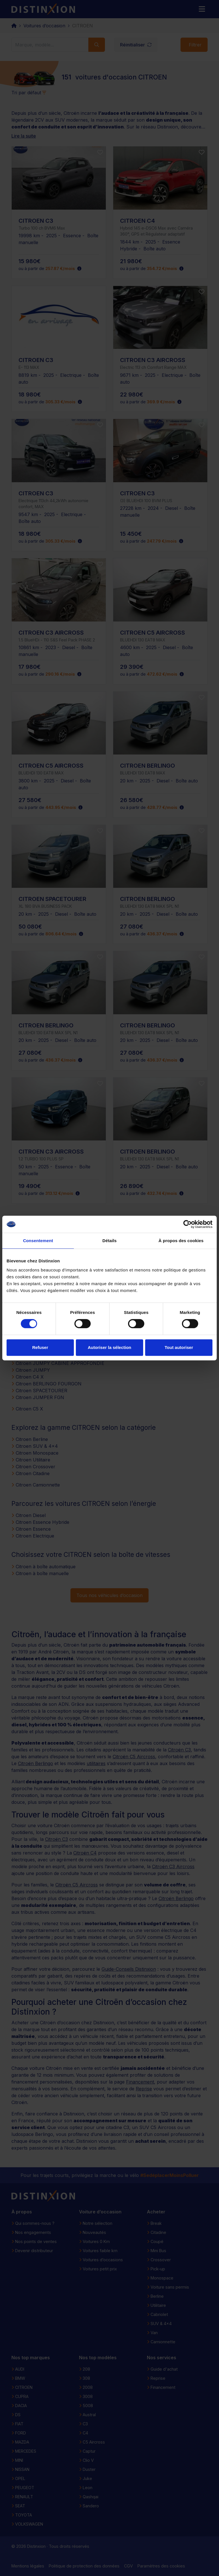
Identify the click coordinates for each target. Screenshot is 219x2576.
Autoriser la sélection (109, 1347)
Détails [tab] (109, 1240)
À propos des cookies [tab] (181, 1240)
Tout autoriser (179, 1347)
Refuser (40, 1347)
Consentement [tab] (38, 1240)
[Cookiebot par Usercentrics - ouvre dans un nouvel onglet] (187, 1224)
